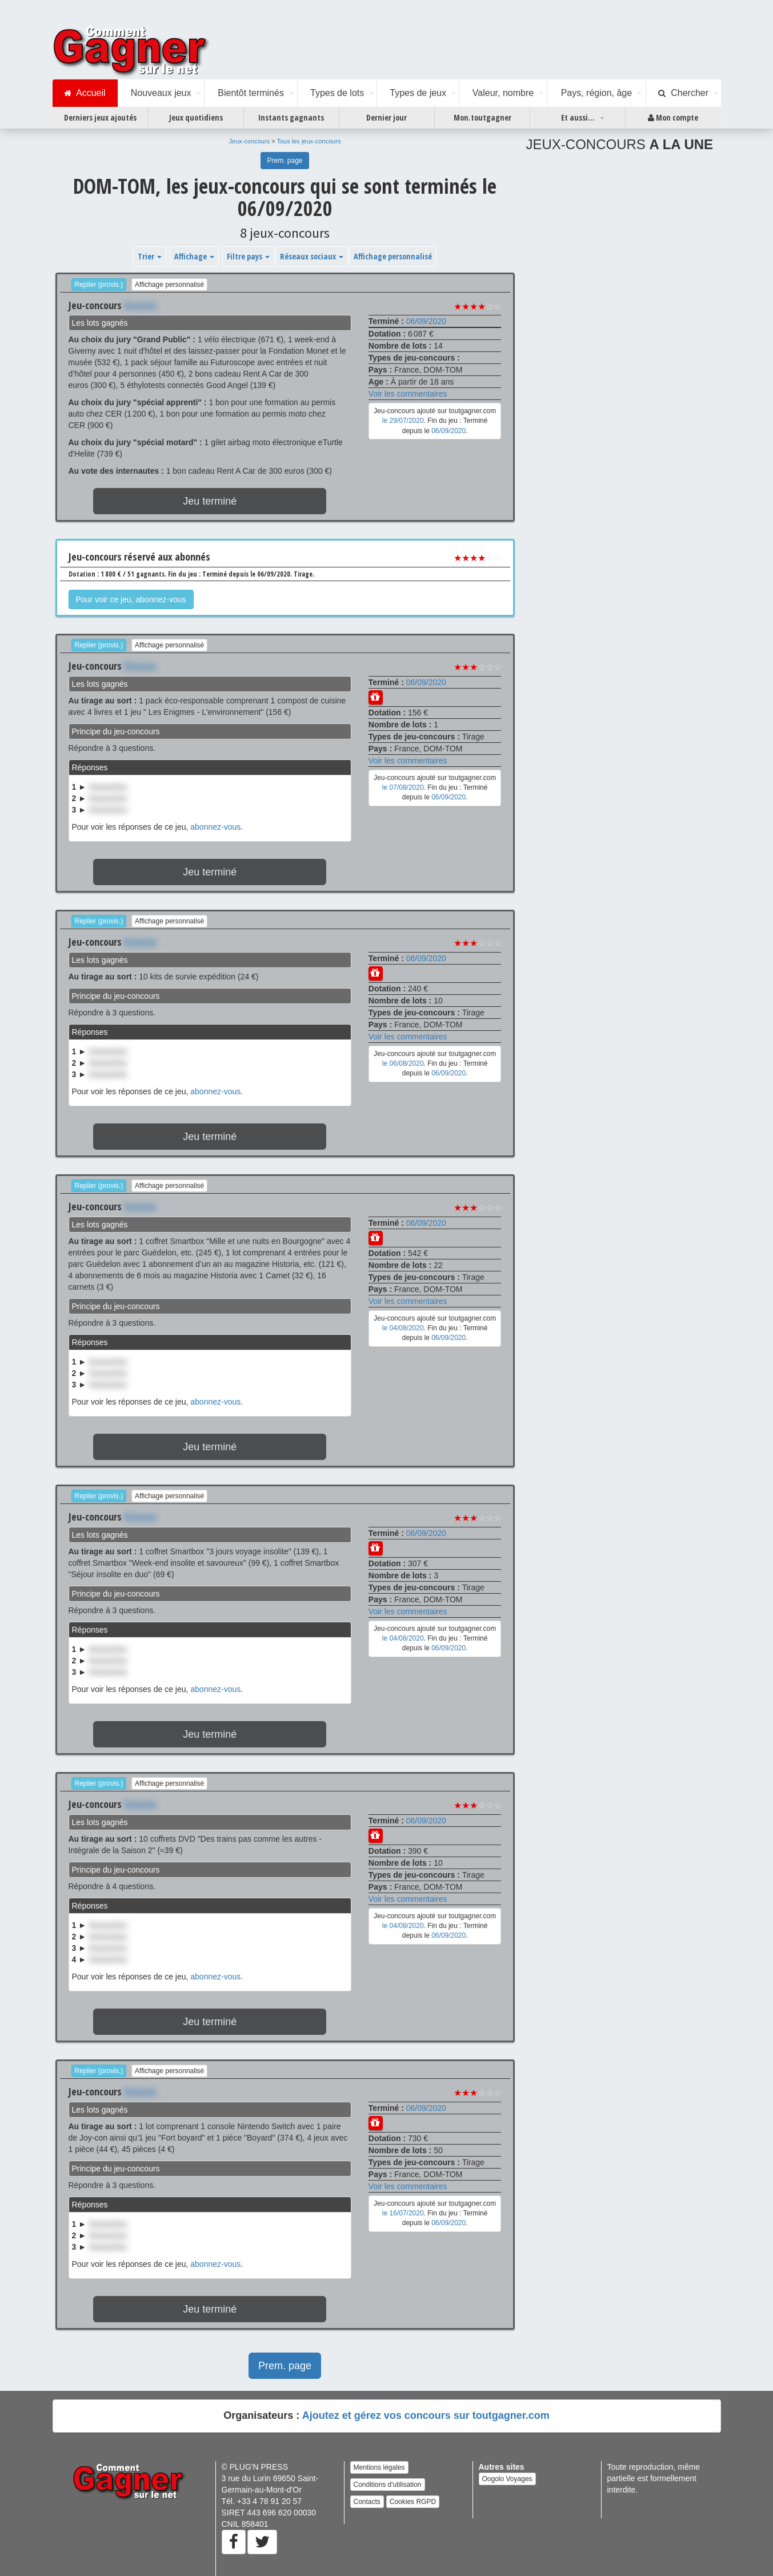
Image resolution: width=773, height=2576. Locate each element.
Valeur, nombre (503, 93)
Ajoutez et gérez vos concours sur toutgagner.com (426, 2415)
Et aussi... (578, 117)
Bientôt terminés (251, 93)
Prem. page (284, 161)
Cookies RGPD (413, 2502)
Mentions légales (379, 2467)
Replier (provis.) (99, 285)
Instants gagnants (291, 117)
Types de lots (337, 93)
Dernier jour (386, 117)
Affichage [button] (194, 256)
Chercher (683, 93)
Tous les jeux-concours (309, 141)
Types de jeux (418, 93)
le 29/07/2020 (403, 421)
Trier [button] (150, 256)
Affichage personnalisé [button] (393, 256)
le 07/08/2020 (403, 787)
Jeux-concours (249, 141)
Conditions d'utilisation (388, 2485)
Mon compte (673, 118)
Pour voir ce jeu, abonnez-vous (131, 599)
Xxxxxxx (140, 305)
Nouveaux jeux (161, 93)
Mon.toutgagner (482, 117)
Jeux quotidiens (196, 117)
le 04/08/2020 (403, 1328)
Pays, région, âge (596, 93)
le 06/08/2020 (403, 1063)
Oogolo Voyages (507, 2479)
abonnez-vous (215, 826)
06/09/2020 (426, 321)
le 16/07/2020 (403, 2213)
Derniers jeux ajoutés (100, 117)
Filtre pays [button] (248, 256)
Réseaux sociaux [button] (311, 256)
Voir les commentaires (408, 393)
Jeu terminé (210, 501)
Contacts (367, 2502)
